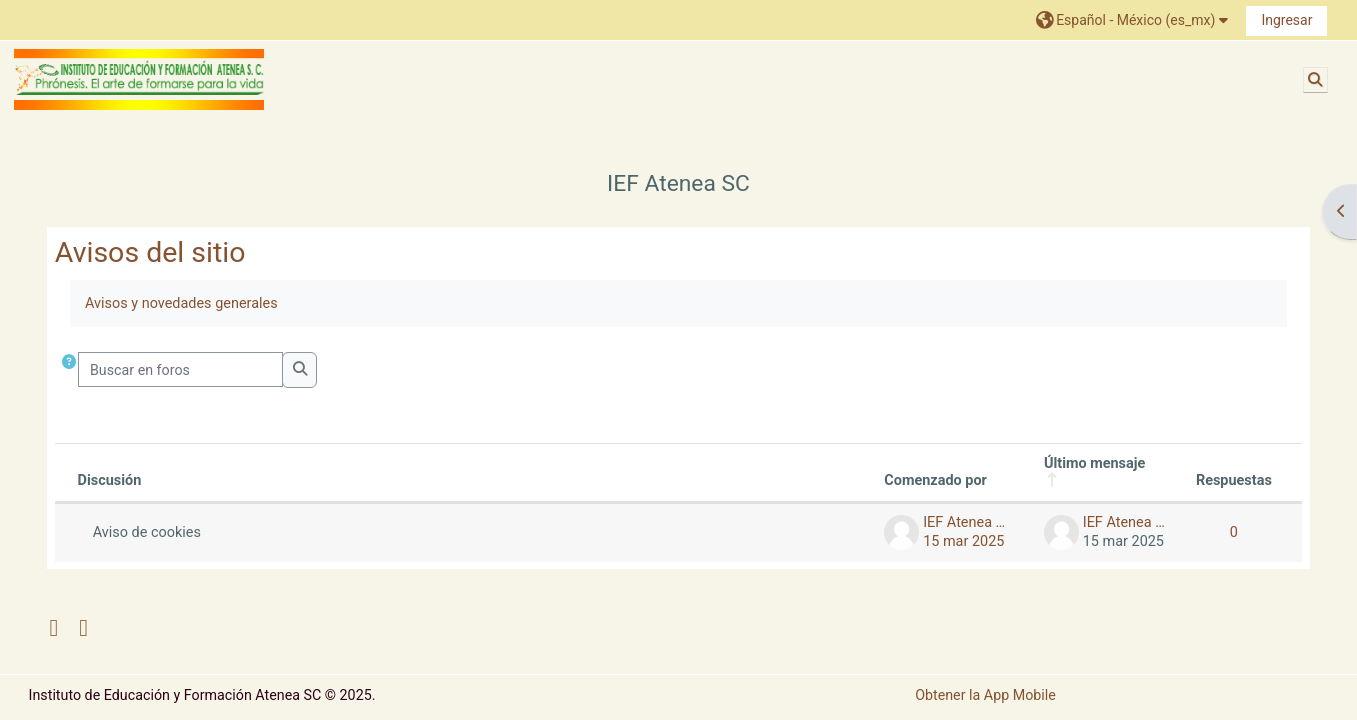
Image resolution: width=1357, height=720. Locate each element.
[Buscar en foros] (181, 369)
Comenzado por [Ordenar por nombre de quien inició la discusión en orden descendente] (935, 480)
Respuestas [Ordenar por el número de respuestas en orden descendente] (1234, 480)
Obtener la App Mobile (985, 695)
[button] (1134, 19)
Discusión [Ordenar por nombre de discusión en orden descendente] (110, 480)
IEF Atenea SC (678, 183)
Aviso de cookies (147, 532)
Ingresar (1286, 20)
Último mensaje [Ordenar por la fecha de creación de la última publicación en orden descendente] (1094, 463)
